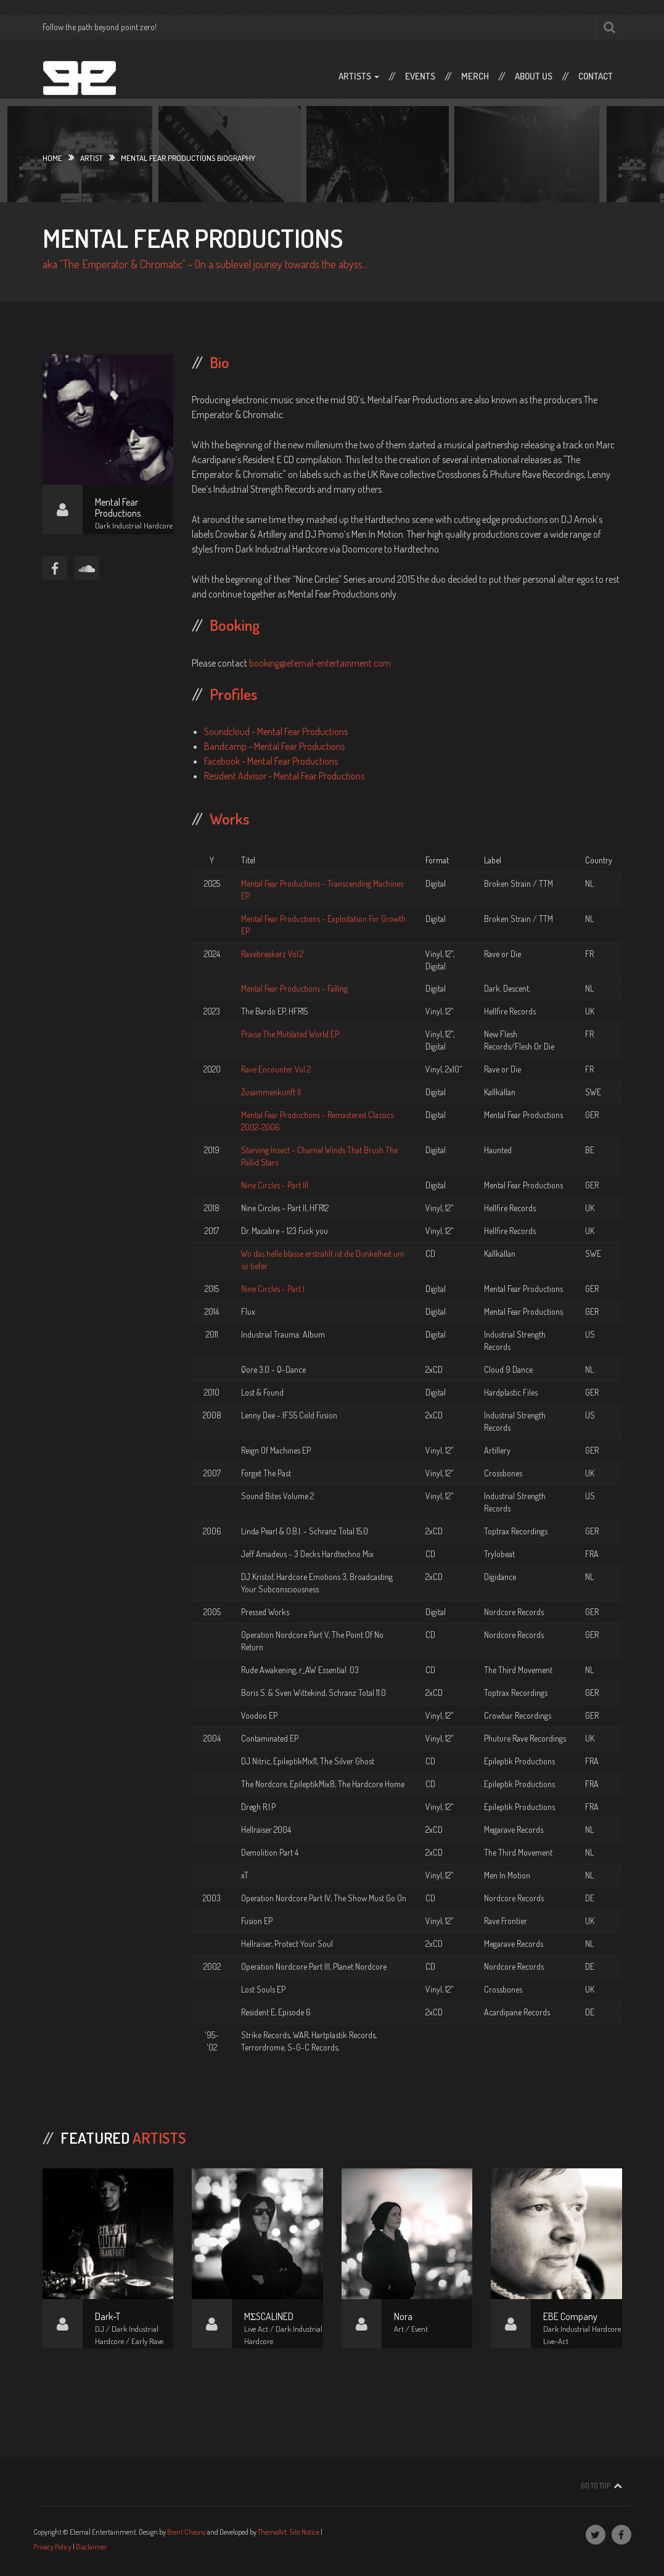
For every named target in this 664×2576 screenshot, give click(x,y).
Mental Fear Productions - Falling (294, 988)
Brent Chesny (186, 2532)
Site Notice (304, 2532)
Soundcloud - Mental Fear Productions (276, 731)
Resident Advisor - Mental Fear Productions (284, 776)
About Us (533, 76)
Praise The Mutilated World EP (290, 1034)
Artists (358, 76)
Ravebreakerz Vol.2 (272, 954)
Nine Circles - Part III (274, 1185)
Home (52, 158)
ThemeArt (272, 2532)
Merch (475, 76)
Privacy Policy (52, 2546)
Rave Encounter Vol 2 (276, 1069)
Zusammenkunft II (271, 1092)
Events (420, 76)
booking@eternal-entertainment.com (320, 663)
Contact (595, 76)
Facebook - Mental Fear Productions (271, 761)
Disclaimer (91, 2546)
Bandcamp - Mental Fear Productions (274, 746)
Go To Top (595, 2485)
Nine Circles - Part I (273, 1288)
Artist (91, 158)
